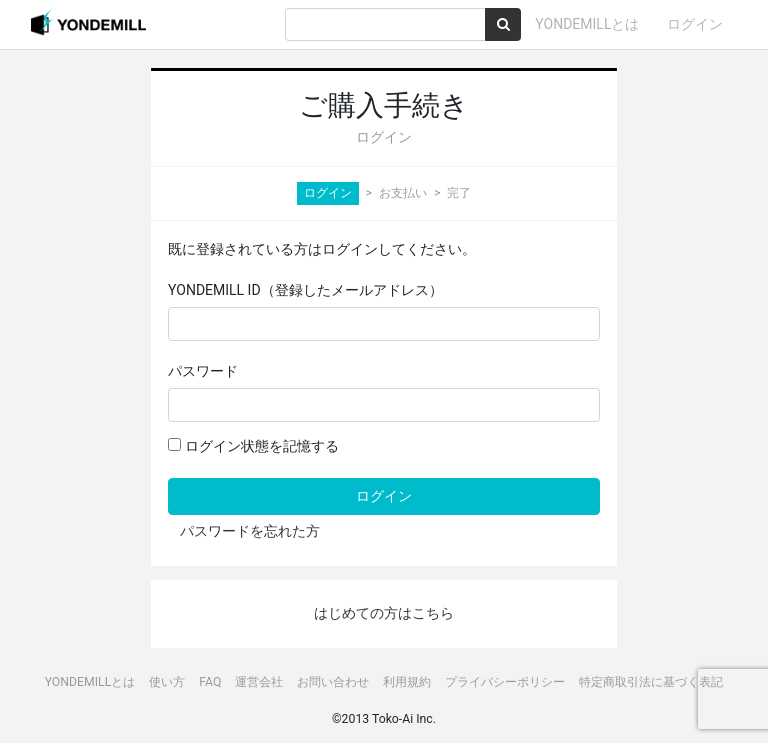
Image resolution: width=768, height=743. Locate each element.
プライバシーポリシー (505, 682)
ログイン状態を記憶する (253, 446)
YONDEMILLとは (587, 24)
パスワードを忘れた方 (250, 531)
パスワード (203, 371)
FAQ (210, 682)
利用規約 (407, 682)
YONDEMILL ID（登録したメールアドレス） (305, 290)
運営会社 (259, 682)
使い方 (167, 682)
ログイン (695, 24)
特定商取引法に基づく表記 (651, 682)
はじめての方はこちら (384, 613)
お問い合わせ (333, 682)
